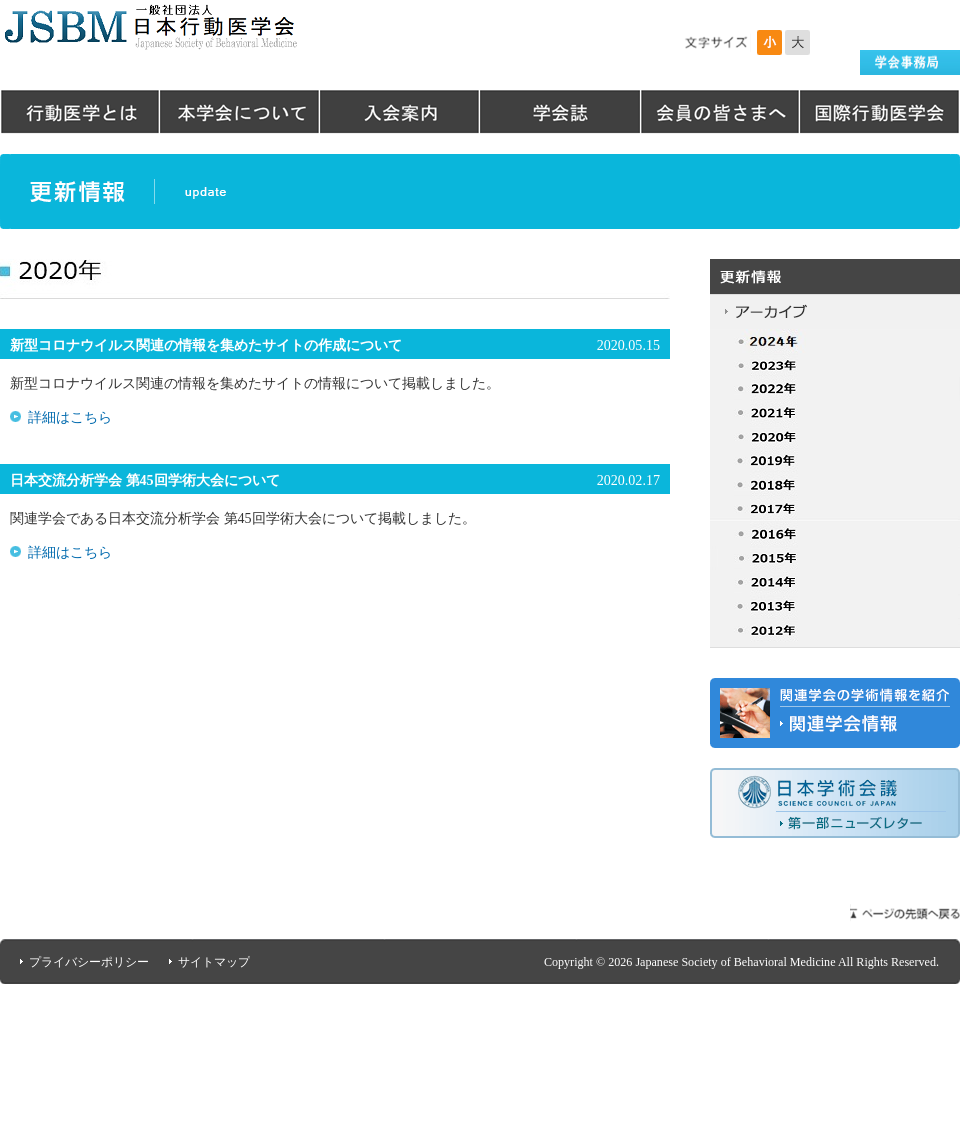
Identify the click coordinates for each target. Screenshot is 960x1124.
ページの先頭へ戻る (905, 914)
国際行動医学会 (880, 111)
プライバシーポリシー (89, 962)
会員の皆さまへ (720, 111)
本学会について (240, 111)
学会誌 (560, 111)
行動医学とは (80, 111)
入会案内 (400, 111)
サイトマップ (214, 962)
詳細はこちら (70, 417)
